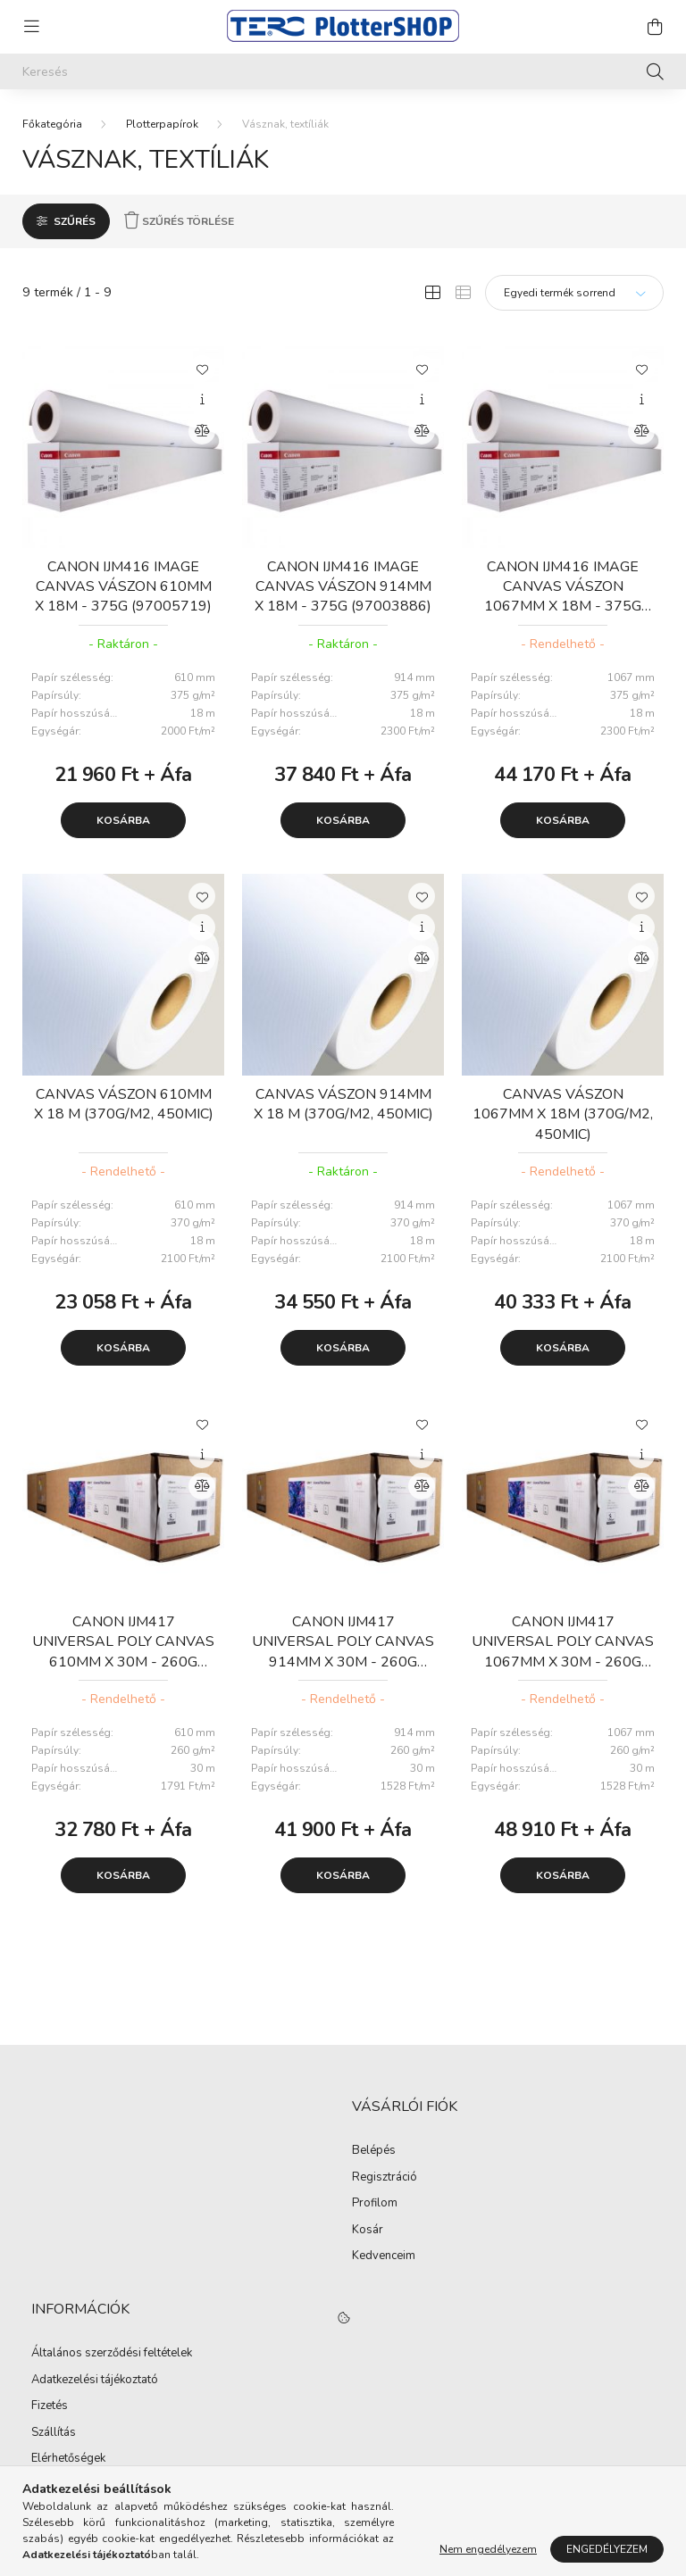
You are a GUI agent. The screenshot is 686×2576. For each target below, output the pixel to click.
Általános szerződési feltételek (111, 2354)
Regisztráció (384, 2178)
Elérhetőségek (68, 2459)
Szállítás (53, 2433)
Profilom (374, 2204)
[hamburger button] (31, 27)
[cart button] (655, 27)
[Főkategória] (52, 124)
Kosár (367, 2230)
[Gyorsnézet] (201, 399)
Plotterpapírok (162, 124)
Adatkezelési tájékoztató (94, 2380)
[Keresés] (343, 71)
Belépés (374, 2151)
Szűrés (75, 221)
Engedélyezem (607, 2549)
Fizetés (49, 2406)
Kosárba (123, 820)
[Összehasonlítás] (201, 431)
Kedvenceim (383, 2256)
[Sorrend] (574, 293)
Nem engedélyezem (488, 2549)
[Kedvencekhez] (201, 368)
